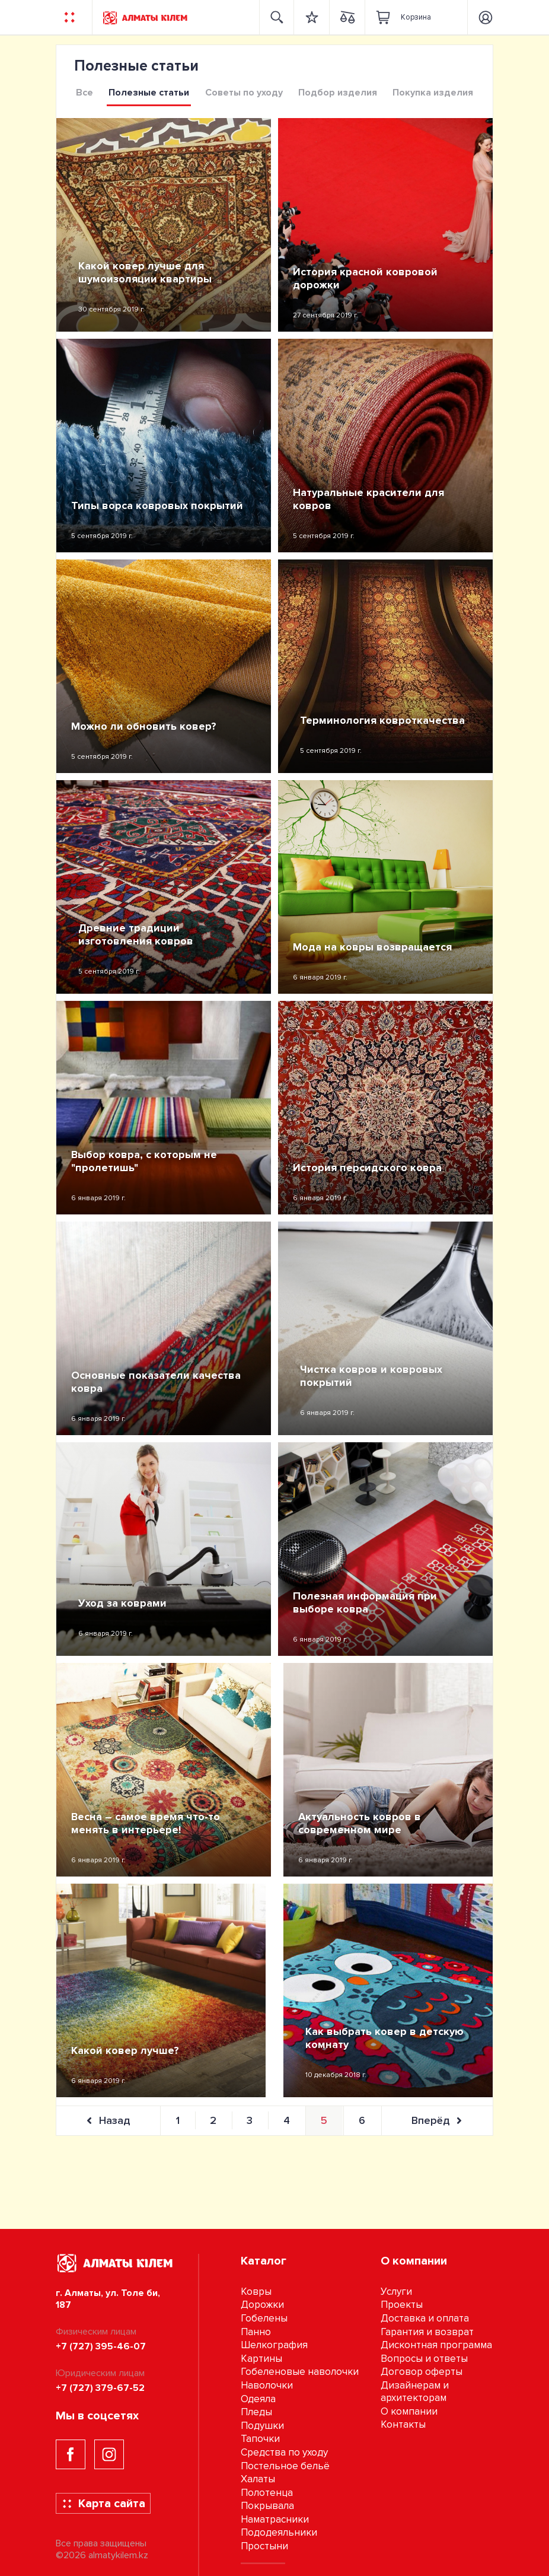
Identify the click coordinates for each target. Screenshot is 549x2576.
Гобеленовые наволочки (300, 2371)
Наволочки (267, 2385)
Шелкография (274, 2345)
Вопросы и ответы (424, 2358)
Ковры (256, 2291)
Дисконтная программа (436, 2345)
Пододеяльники (279, 2532)
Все (84, 92)
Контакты (403, 2424)
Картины (261, 2358)
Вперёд (436, 2120)
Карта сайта (103, 2504)
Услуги (396, 2291)
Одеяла (258, 2399)
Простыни (264, 2546)
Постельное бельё (285, 2466)
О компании (409, 2411)
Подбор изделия (337, 92)
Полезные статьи (148, 92)
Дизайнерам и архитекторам (415, 2391)
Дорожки (262, 2304)
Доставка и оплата (425, 2318)
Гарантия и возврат (427, 2332)
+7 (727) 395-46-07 (101, 2346)
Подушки (262, 2425)
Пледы (256, 2412)
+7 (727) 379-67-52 (100, 2388)
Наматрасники (275, 2519)
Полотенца (267, 2492)
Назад (108, 2120)
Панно (256, 2332)
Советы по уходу (244, 92)
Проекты (402, 2304)
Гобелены (264, 2318)
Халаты (258, 2479)
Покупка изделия (432, 92)
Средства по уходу (284, 2452)
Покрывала (267, 2505)
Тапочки (260, 2438)
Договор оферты (421, 2371)
